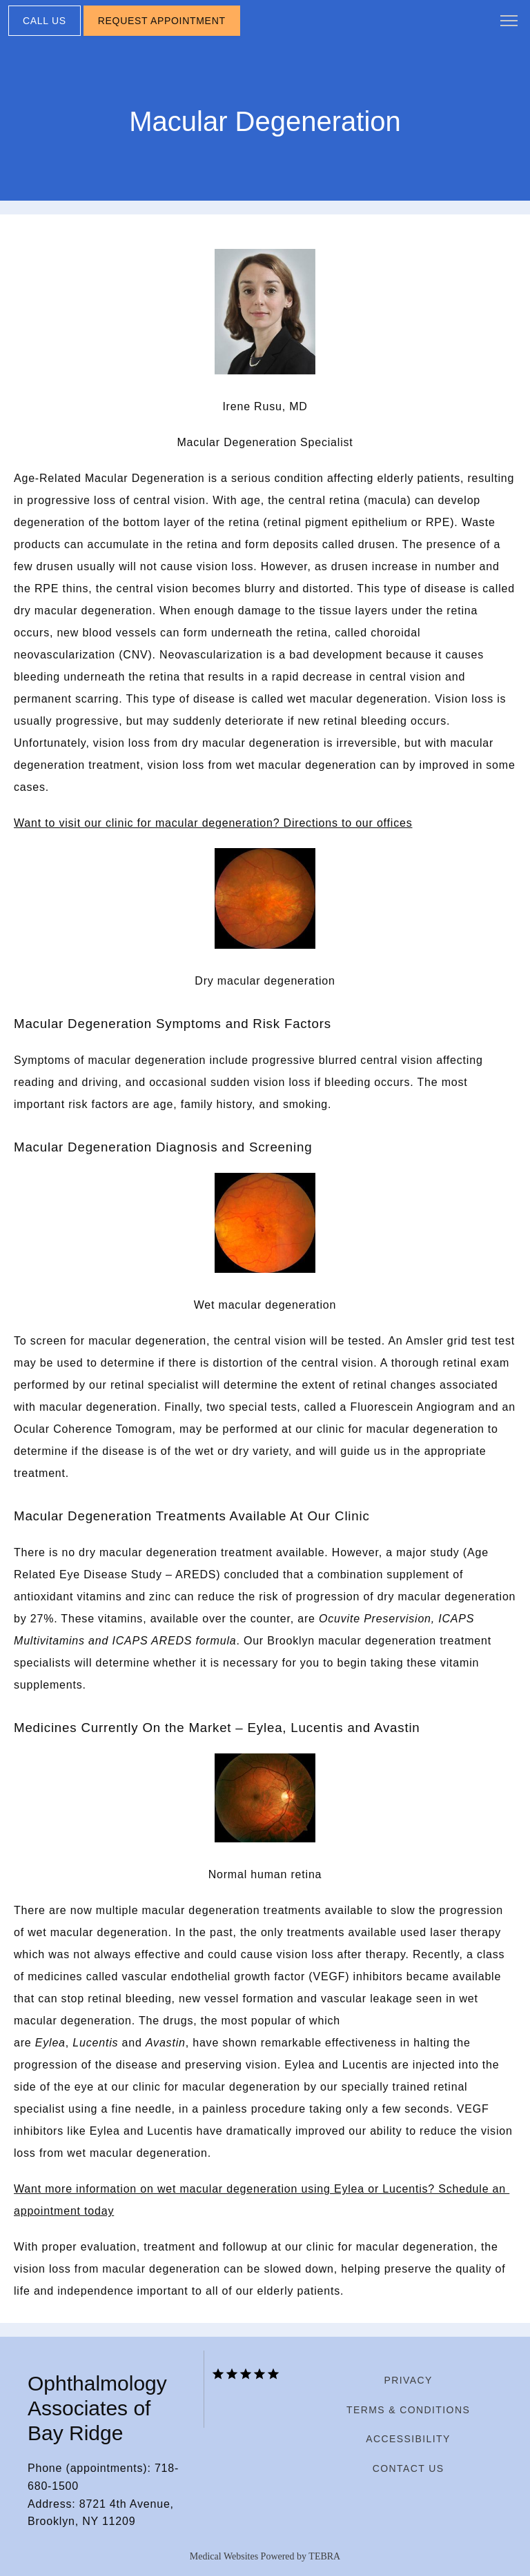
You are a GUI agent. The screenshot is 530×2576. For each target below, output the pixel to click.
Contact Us (408, 2468)
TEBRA (324, 2556)
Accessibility (408, 2438)
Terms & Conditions (408, 2409)
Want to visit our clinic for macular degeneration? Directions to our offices (213, 823)
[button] (509, 22)
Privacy (408, 2380)
